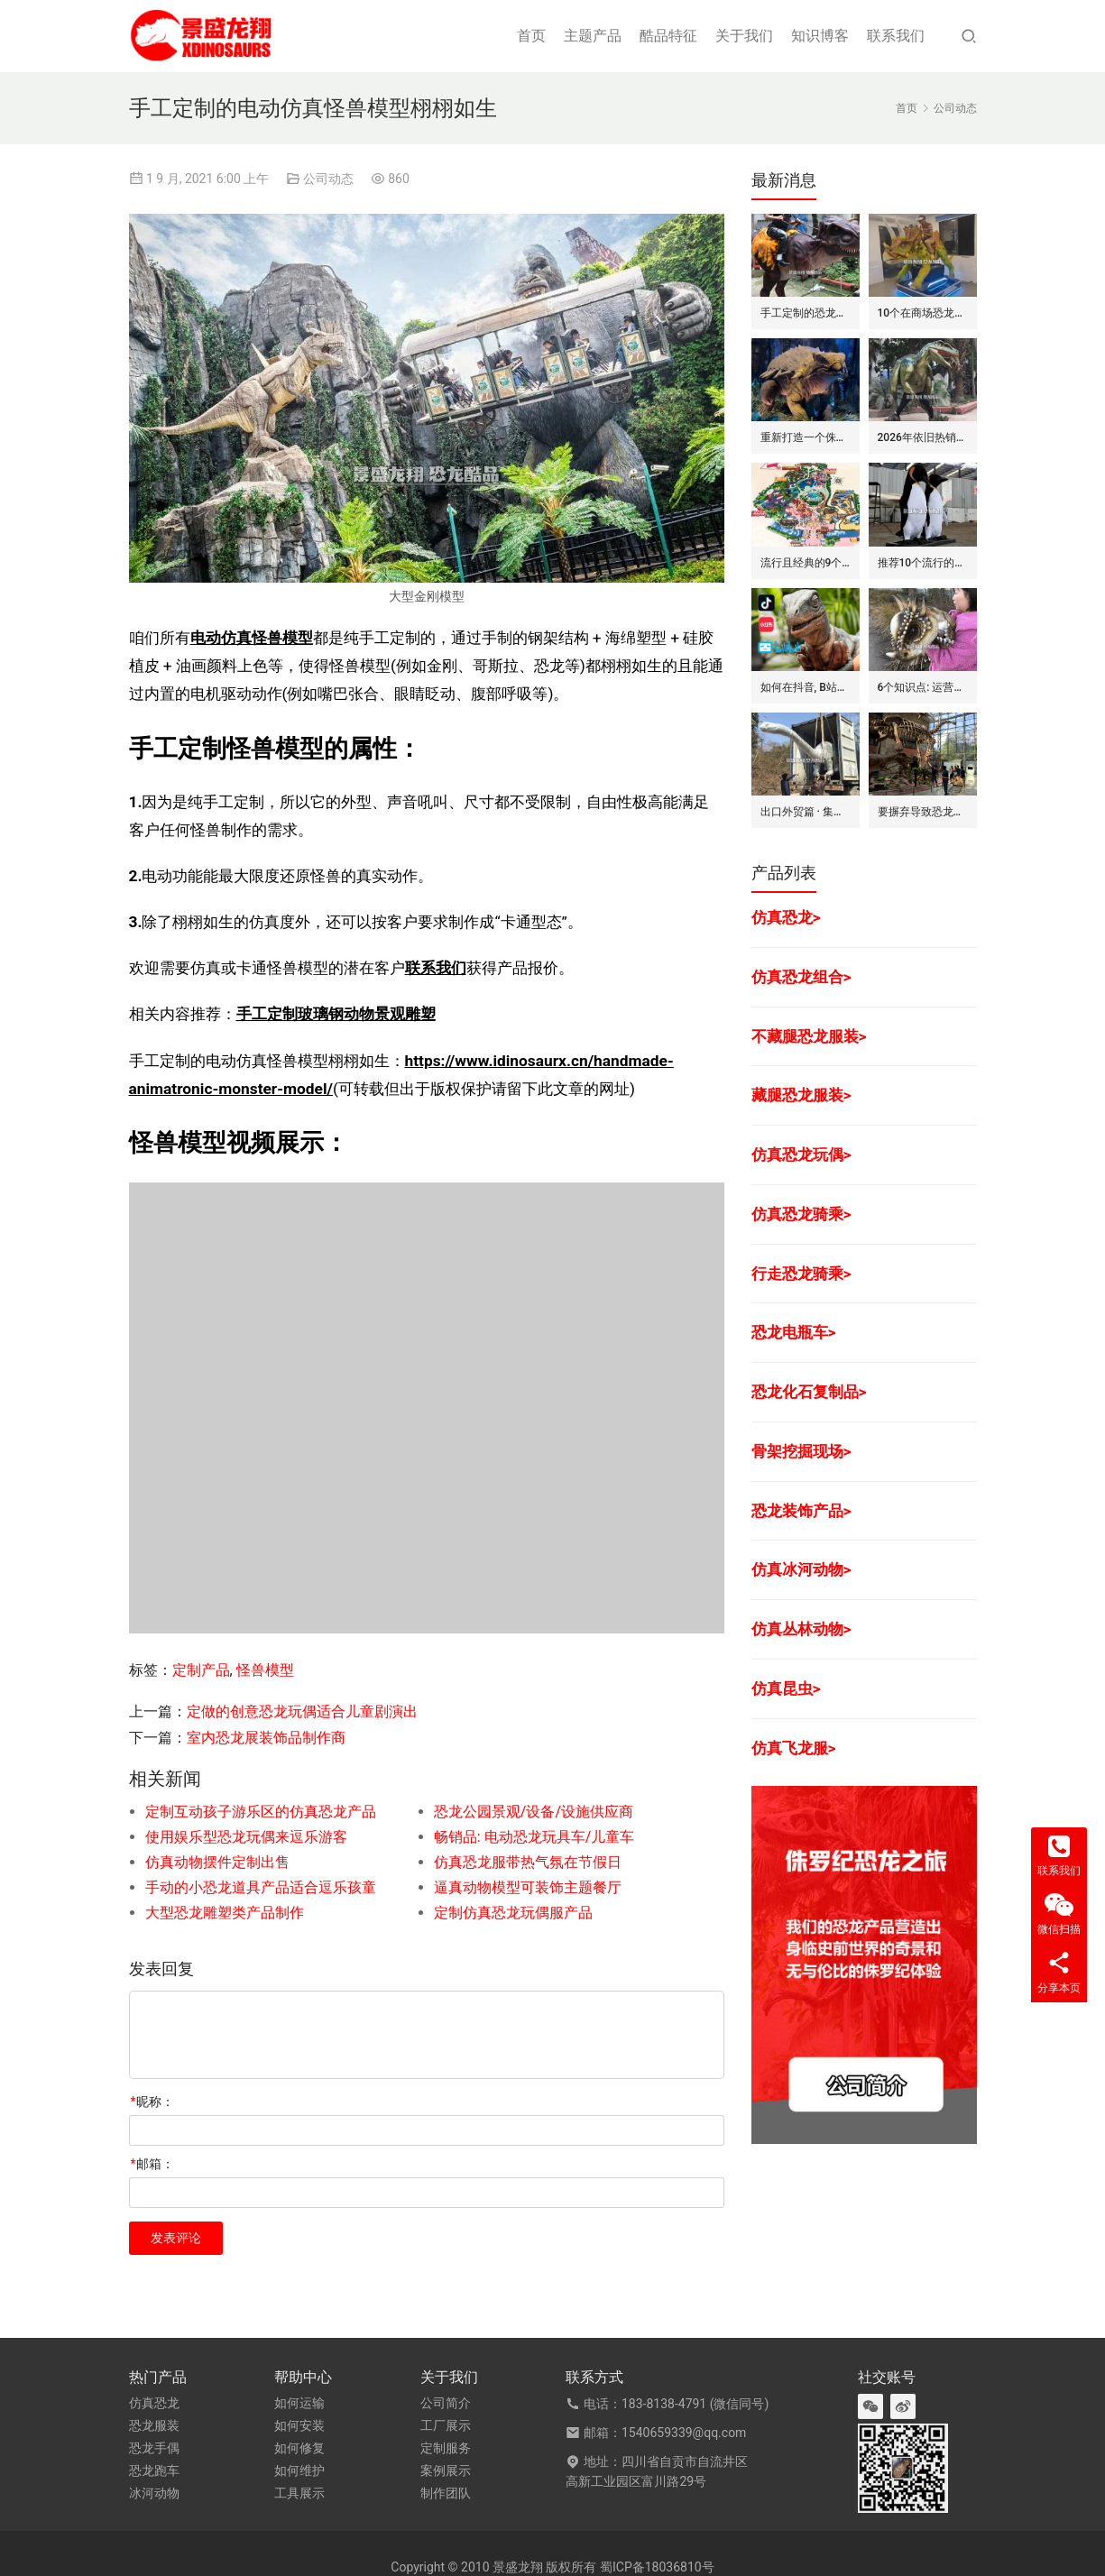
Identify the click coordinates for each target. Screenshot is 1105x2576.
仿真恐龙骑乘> (801, 1214)
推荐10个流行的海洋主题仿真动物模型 (923, 563)
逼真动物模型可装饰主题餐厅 (528, 1887)
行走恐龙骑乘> (801, 1274)
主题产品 (593, 35)
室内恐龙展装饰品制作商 (266, 1737)
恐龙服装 (154, 2425)
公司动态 (328, 178)
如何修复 (299, 2448)
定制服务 (445, 2448)
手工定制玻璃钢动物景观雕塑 (336, 1014)
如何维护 (299, 2470)
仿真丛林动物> (801, 1629)
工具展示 (299, 2493)
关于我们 (744, 35)
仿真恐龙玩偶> (801, 1154)
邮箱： (152, 2164)
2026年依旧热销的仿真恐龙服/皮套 (923, 437)
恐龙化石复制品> (809, 1392)
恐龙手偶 (154, 2448)
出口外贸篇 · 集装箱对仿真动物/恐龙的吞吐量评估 (805, 811)
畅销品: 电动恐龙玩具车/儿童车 (534, 1836)
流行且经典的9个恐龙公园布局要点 (805, 563)
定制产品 (201, 1670)
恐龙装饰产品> (801, 1511)
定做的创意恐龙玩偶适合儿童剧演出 (302, 1711)
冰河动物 (154, 2493)
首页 (531, 35)
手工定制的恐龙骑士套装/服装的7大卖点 (805, 313)
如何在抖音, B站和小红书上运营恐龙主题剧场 (805, 687)
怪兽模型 (265, 1670)
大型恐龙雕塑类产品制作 (224, 1912)
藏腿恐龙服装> (801, 1095)
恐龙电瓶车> (793, 1332)
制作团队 (445, 2493)
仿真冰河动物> (801, 1569)
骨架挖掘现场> (801, 1451)
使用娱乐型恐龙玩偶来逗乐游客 (246, 1836)
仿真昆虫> (786, 1688)
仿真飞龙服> (793, 1748)
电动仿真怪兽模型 (251, 638)
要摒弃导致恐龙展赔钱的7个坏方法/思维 (923, 811)
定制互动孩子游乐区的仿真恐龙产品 (260, 1811)
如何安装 (299, 2425)
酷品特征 (668, 35)
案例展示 (445, 2470)
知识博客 (820, 35)
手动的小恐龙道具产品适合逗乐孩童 (260, 1887)
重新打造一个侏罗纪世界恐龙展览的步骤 (805, 437)
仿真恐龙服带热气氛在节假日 (528, 1862)
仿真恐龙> (786, 917)
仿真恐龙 (154, 2403)
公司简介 (445, 2403)
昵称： (152, 2101)
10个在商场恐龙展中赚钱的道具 (923, 313)
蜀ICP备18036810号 (657, 2567)
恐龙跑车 (154, 2470)
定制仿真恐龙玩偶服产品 (513, 1912)
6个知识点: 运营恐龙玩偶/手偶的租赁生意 (923, 687)
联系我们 (896, 35)
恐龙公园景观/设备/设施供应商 (533, 1811)
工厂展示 (445, 2425)
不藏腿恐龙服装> (809, 1036)
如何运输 (299, 2403)
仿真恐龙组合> (801, 977)
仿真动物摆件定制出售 (217, 1862)
